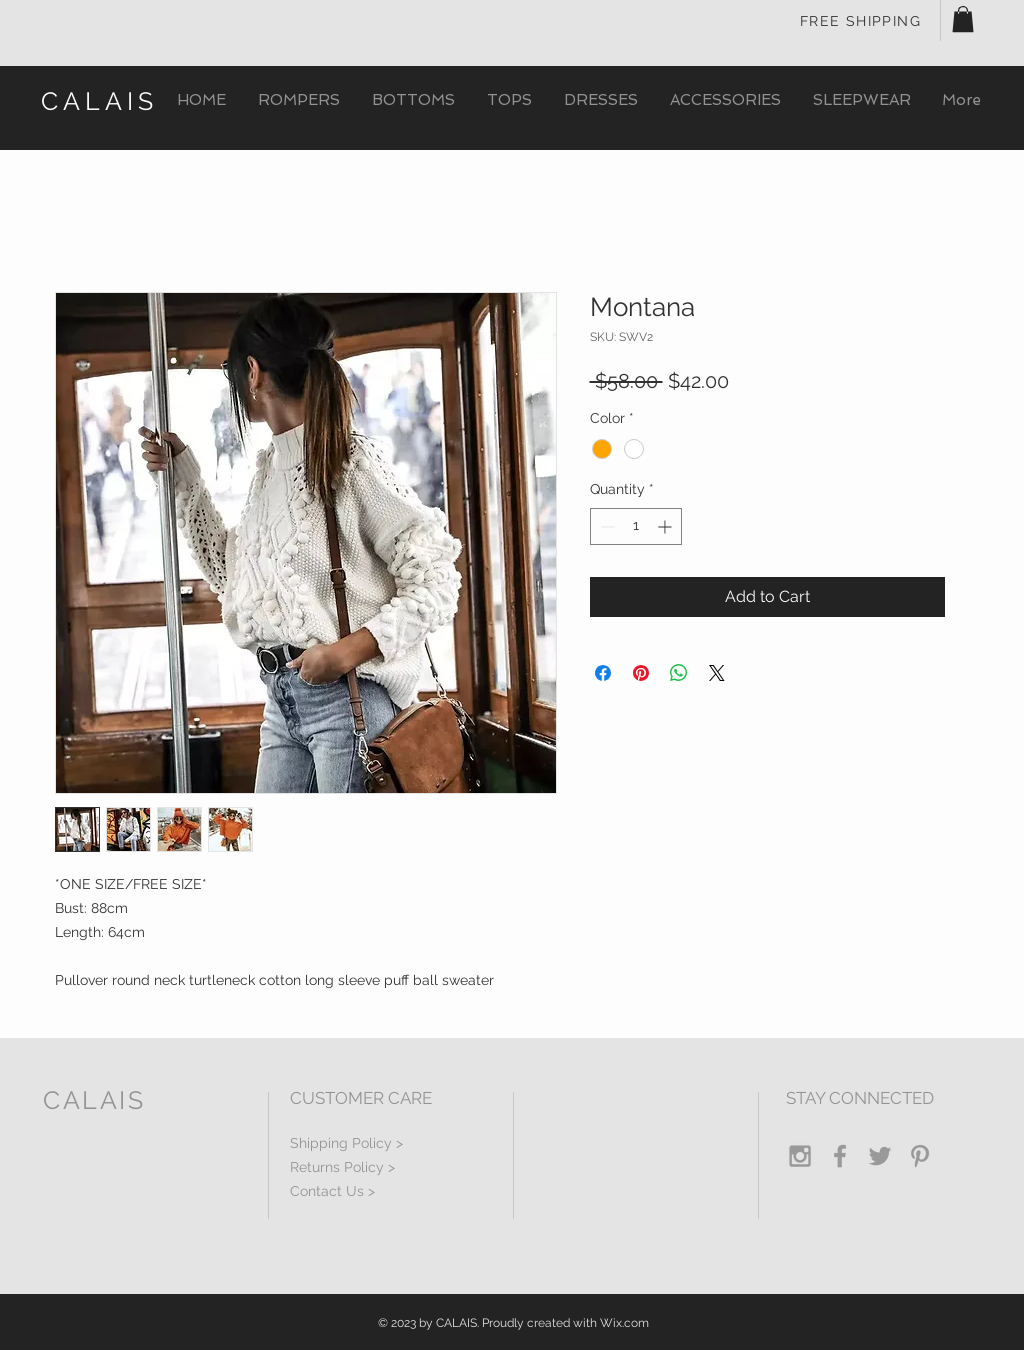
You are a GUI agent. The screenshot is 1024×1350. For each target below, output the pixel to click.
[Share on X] (717, 673)
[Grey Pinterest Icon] (920, 1156)
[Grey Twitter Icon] (880, 1156)
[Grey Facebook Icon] (840, 1156)
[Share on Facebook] (603, 673)
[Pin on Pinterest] (641, 673)
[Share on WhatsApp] (679, 673)
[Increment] (666, 526)
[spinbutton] (636, 526)
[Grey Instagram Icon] (800, 1156)
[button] (963, 19)
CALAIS (99, 101)
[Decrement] (605, 526)
